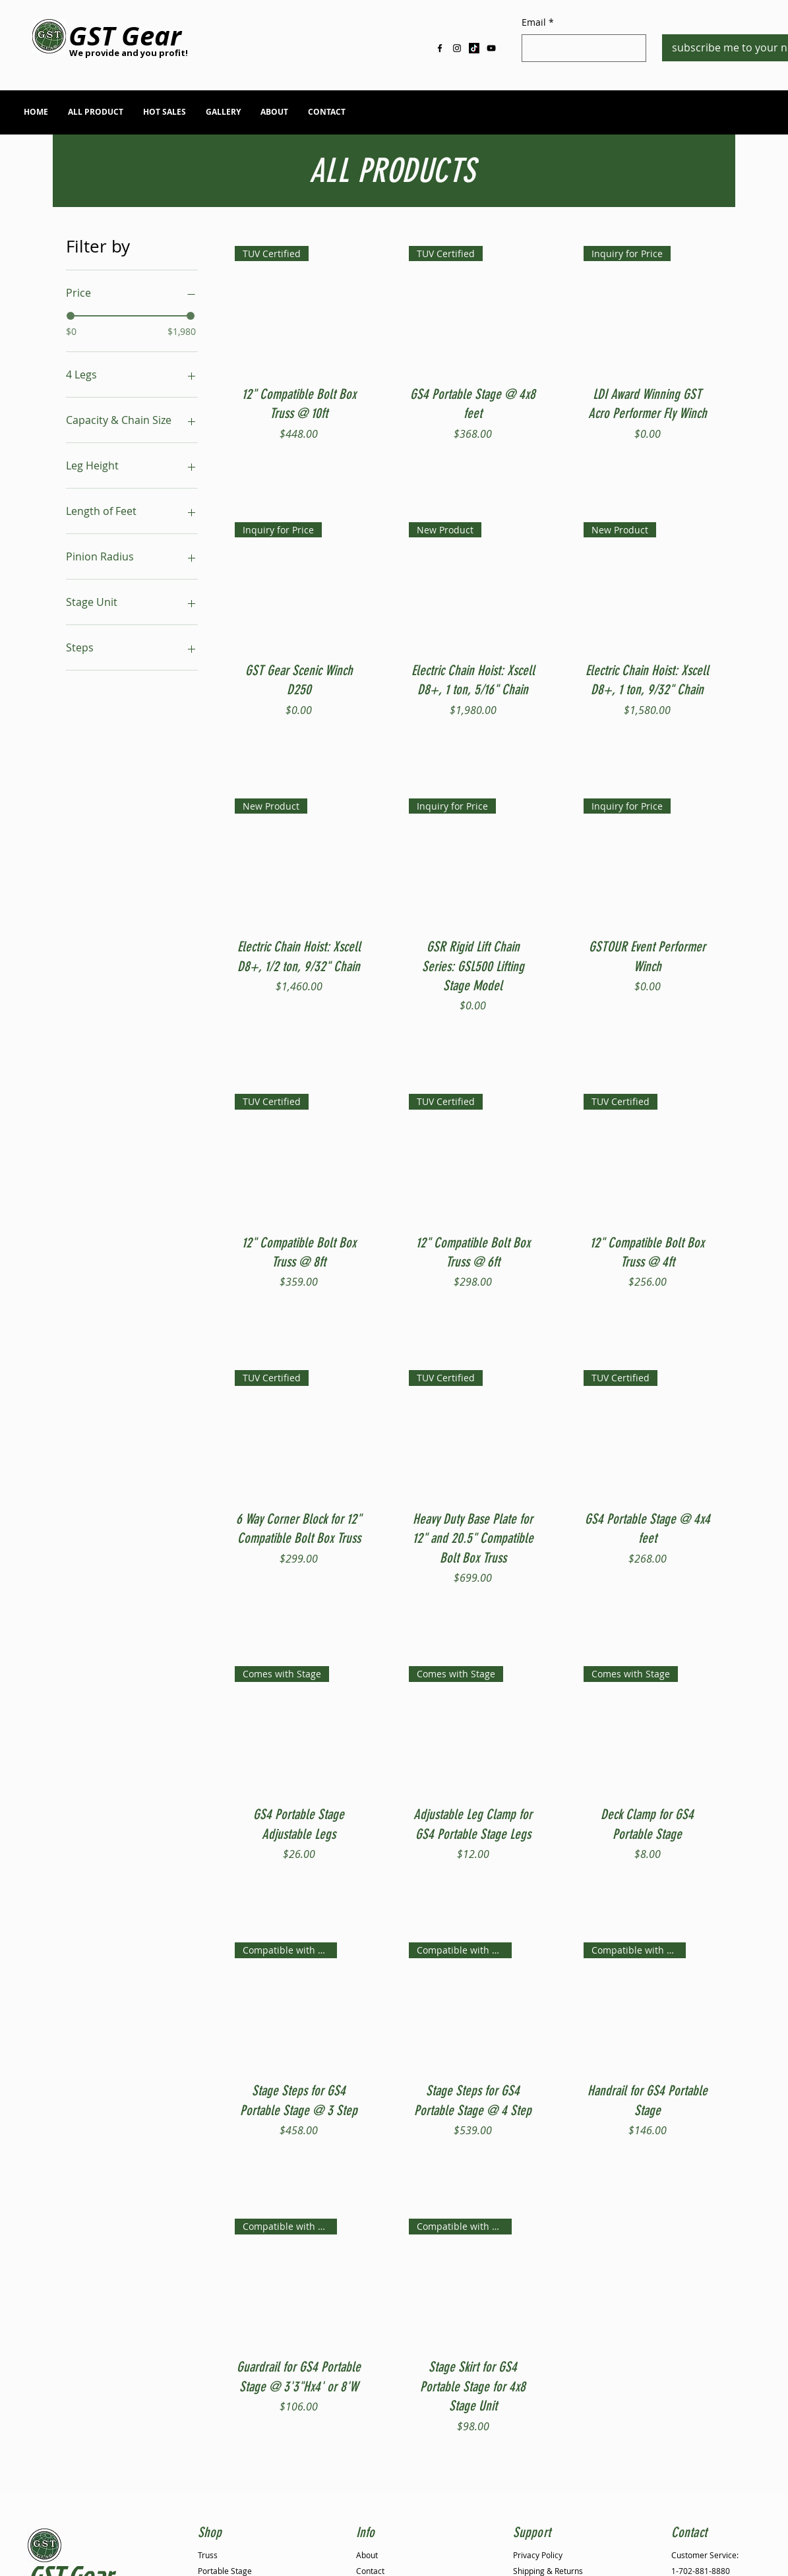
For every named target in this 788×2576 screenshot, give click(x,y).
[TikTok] (474, 48)
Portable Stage (225, 2570)
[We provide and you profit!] (128, 52)
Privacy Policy (537, 2555)
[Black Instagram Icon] (457, 48)
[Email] (580, 48)
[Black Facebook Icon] (440, 48)
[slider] (70, 316)
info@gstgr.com (635, 115)
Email (538, 22)
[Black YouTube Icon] (491, 48)
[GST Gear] (125, 35)
